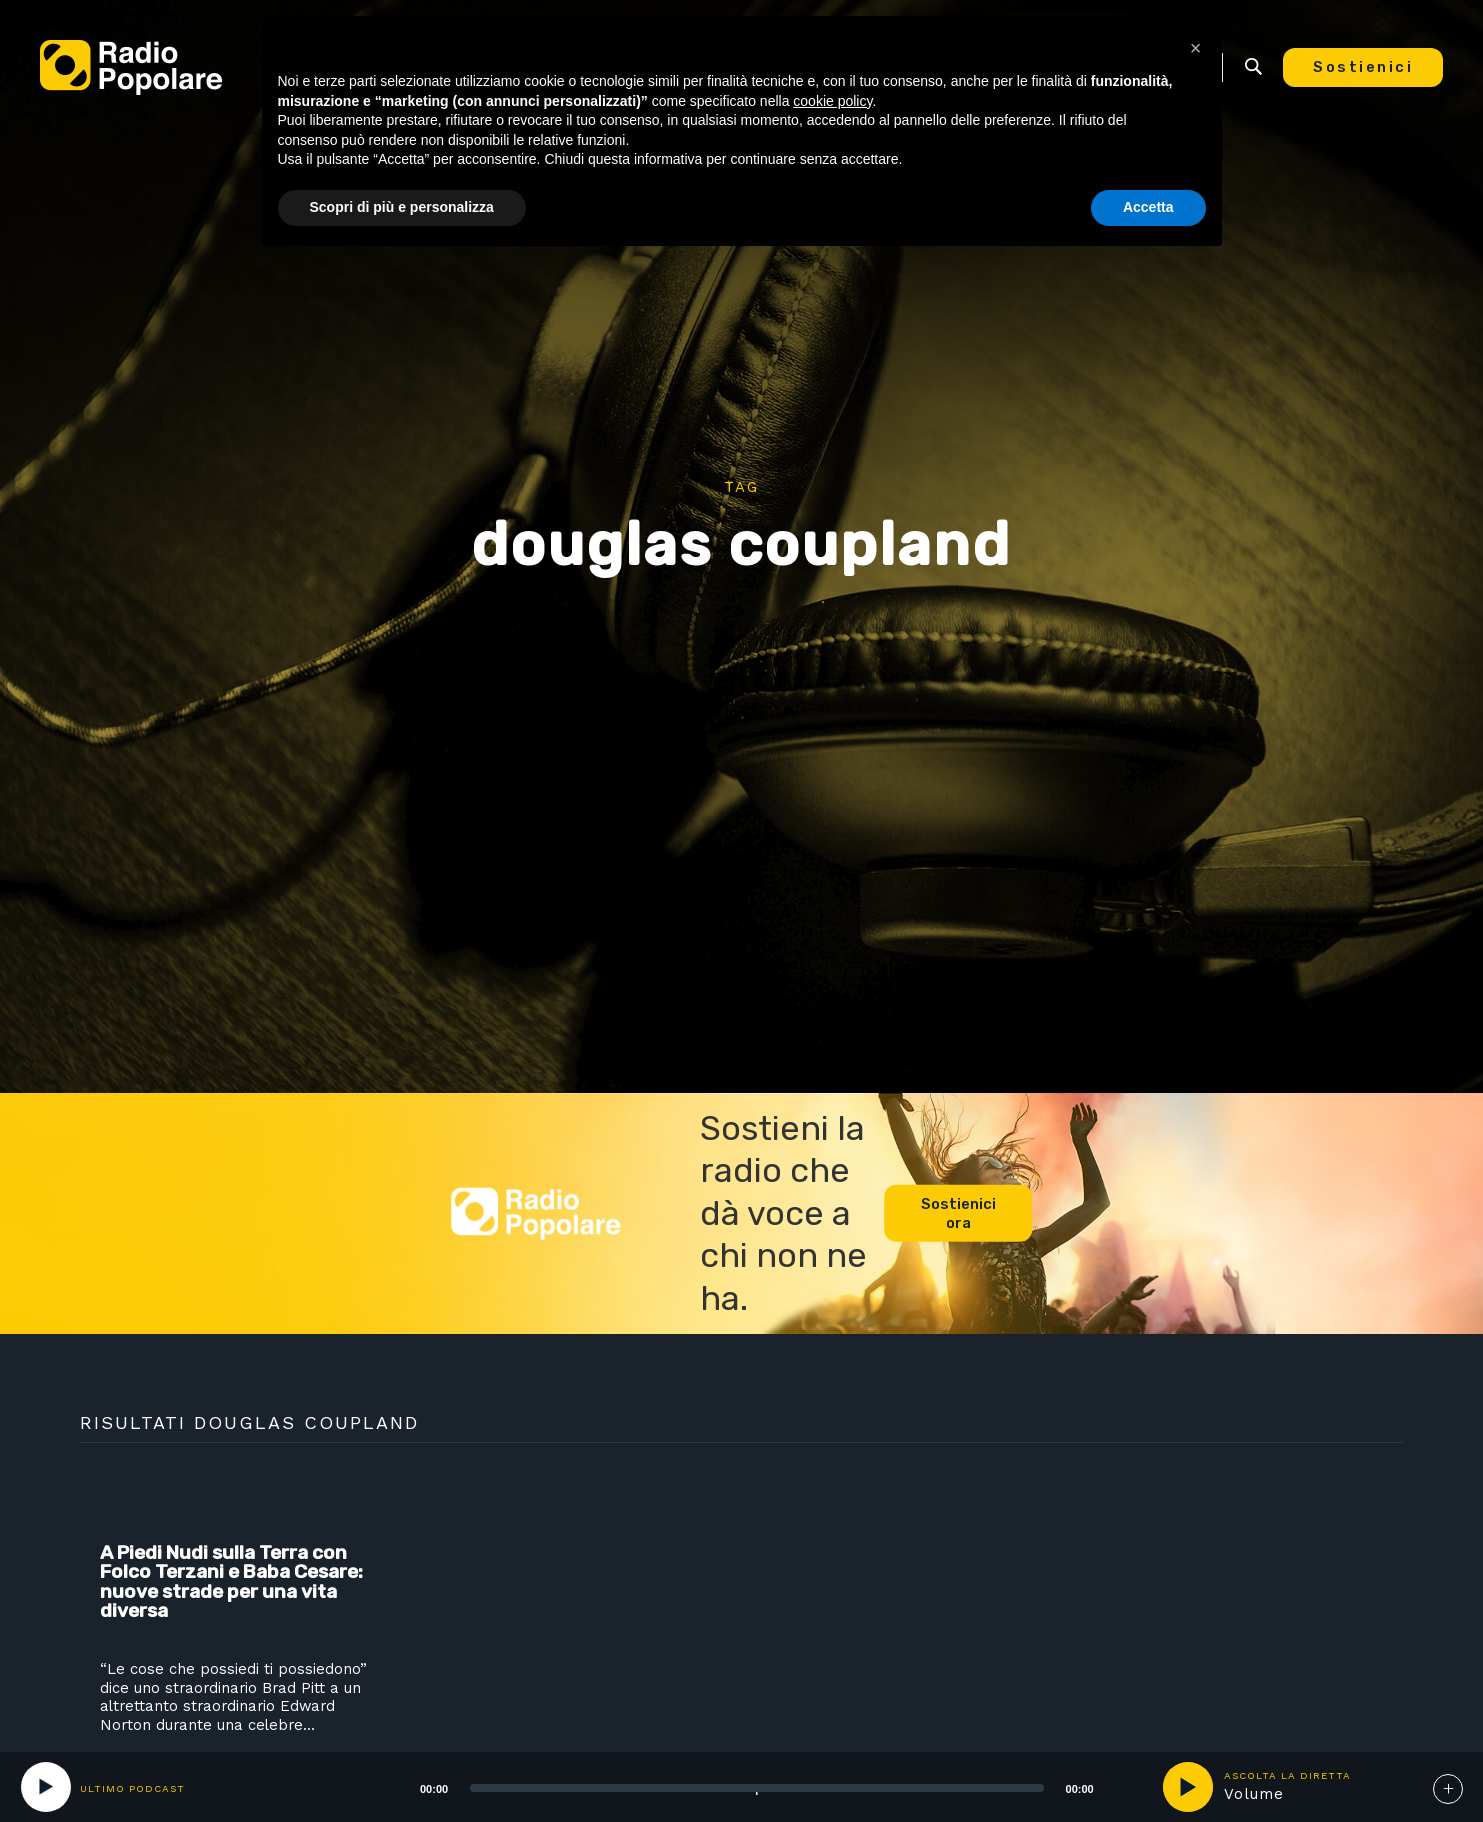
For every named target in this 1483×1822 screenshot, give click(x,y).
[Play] (46, 1787)
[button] (1196, 48)
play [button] (1188, 1787)
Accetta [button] (1148, 207)
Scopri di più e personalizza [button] (402, 207)
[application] (732, 1787)
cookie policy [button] (832, 101)
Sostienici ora (958, 1213)
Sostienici (1363, 67)
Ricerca (1253, 67)
